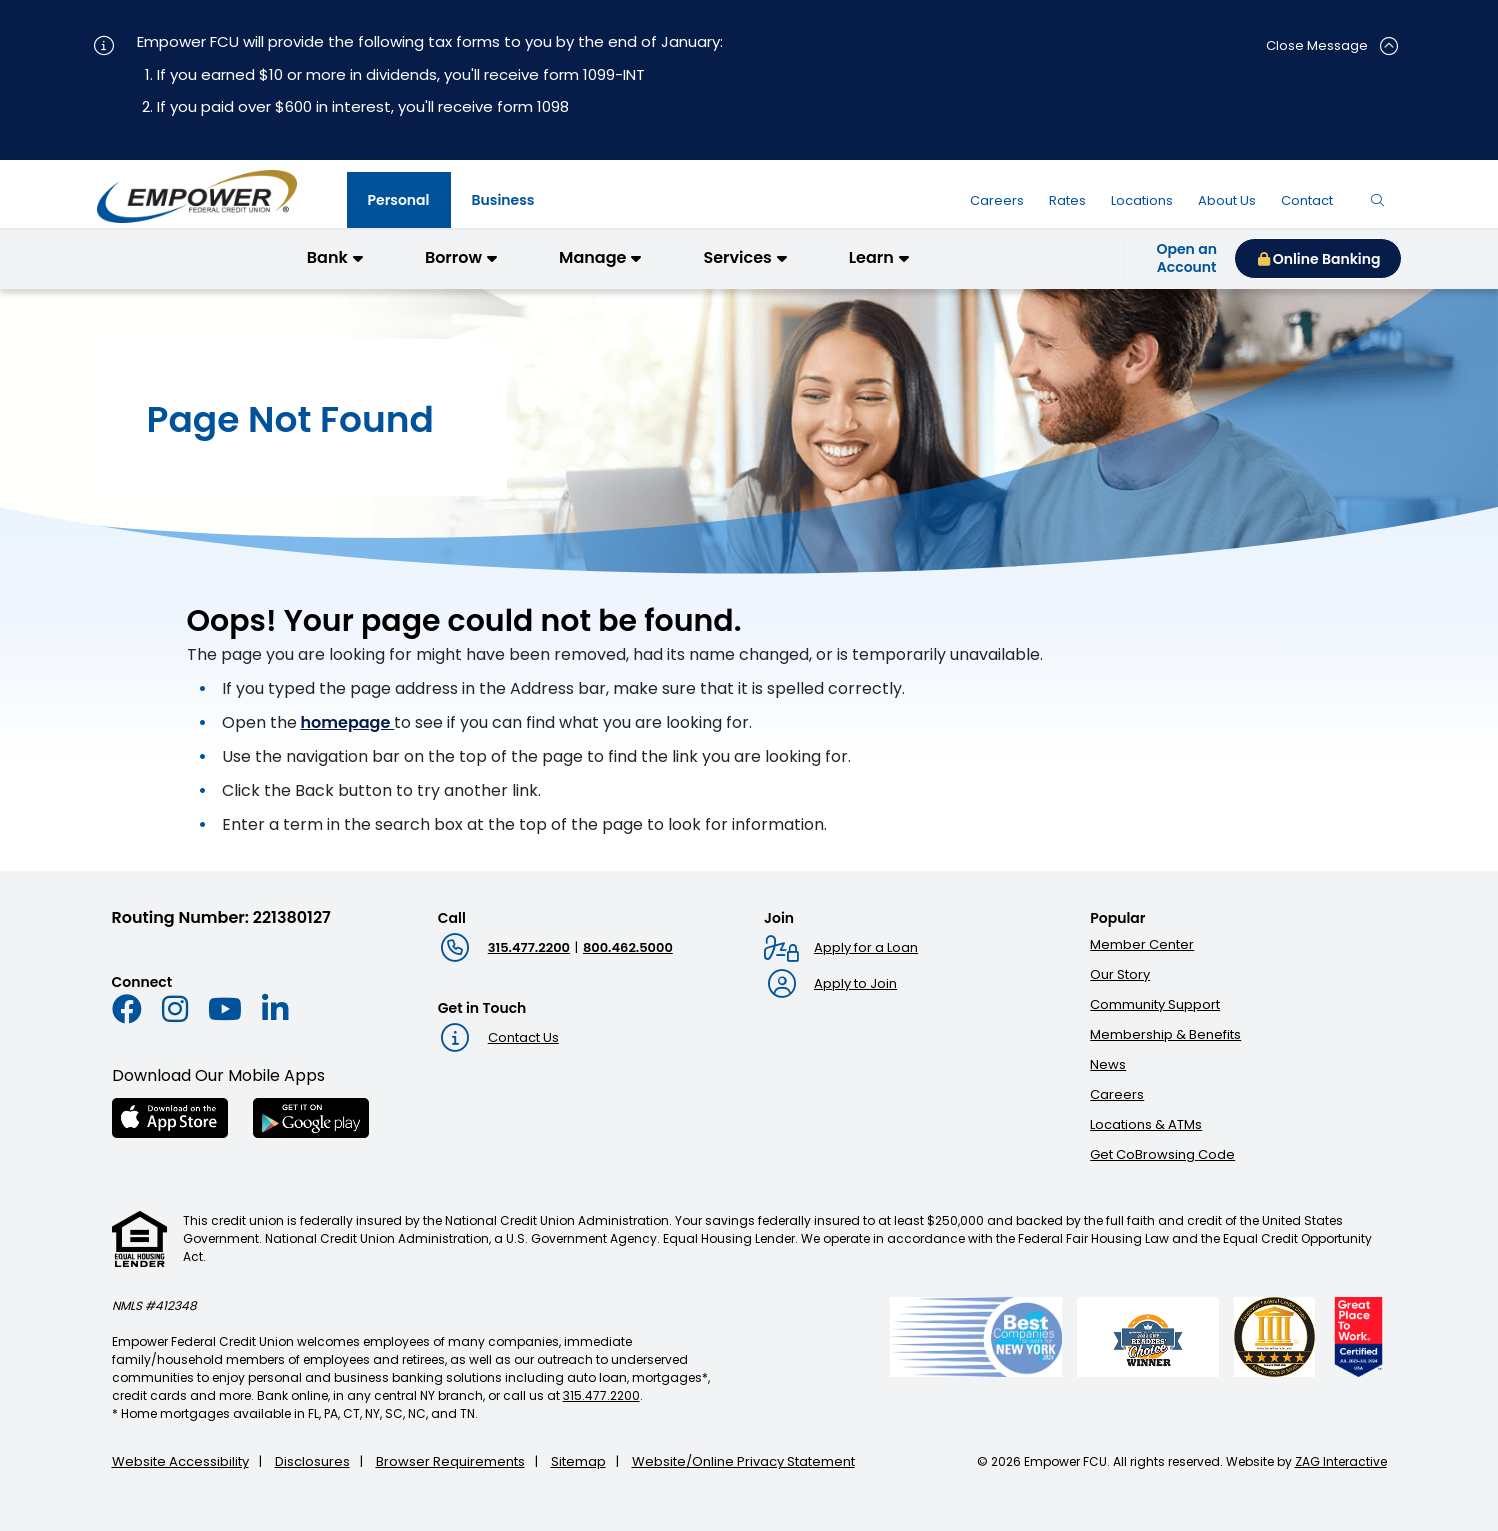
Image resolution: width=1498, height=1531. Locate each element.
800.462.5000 (628, 947)
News (1108, 1064)
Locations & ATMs (1146, 1124)
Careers (1117, 1094)
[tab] (399, 200)
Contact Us (523, 1037)
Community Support (1155, 1004)
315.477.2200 (529, 947)
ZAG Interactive (1341, 1461)
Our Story (1120, 974)
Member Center (1142, 944)
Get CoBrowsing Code (1162, 1154)
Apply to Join (855, 983)
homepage (348, 722)
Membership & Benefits (1165, 1034)
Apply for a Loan (866, 947)
